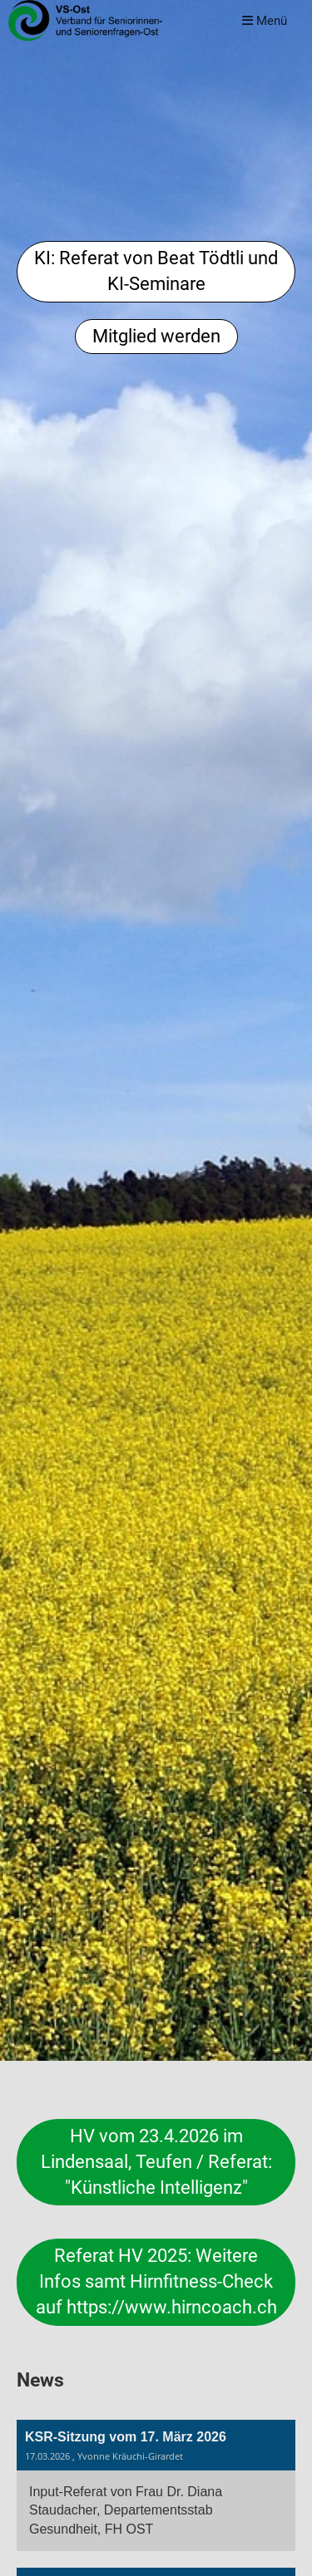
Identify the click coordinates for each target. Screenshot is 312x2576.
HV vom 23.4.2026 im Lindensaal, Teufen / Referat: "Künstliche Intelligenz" (156, 2162)
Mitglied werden (156, 336)
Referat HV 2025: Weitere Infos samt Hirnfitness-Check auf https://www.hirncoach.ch (156, 2281)
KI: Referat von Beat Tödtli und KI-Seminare (156, 271)
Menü (264, 20)
